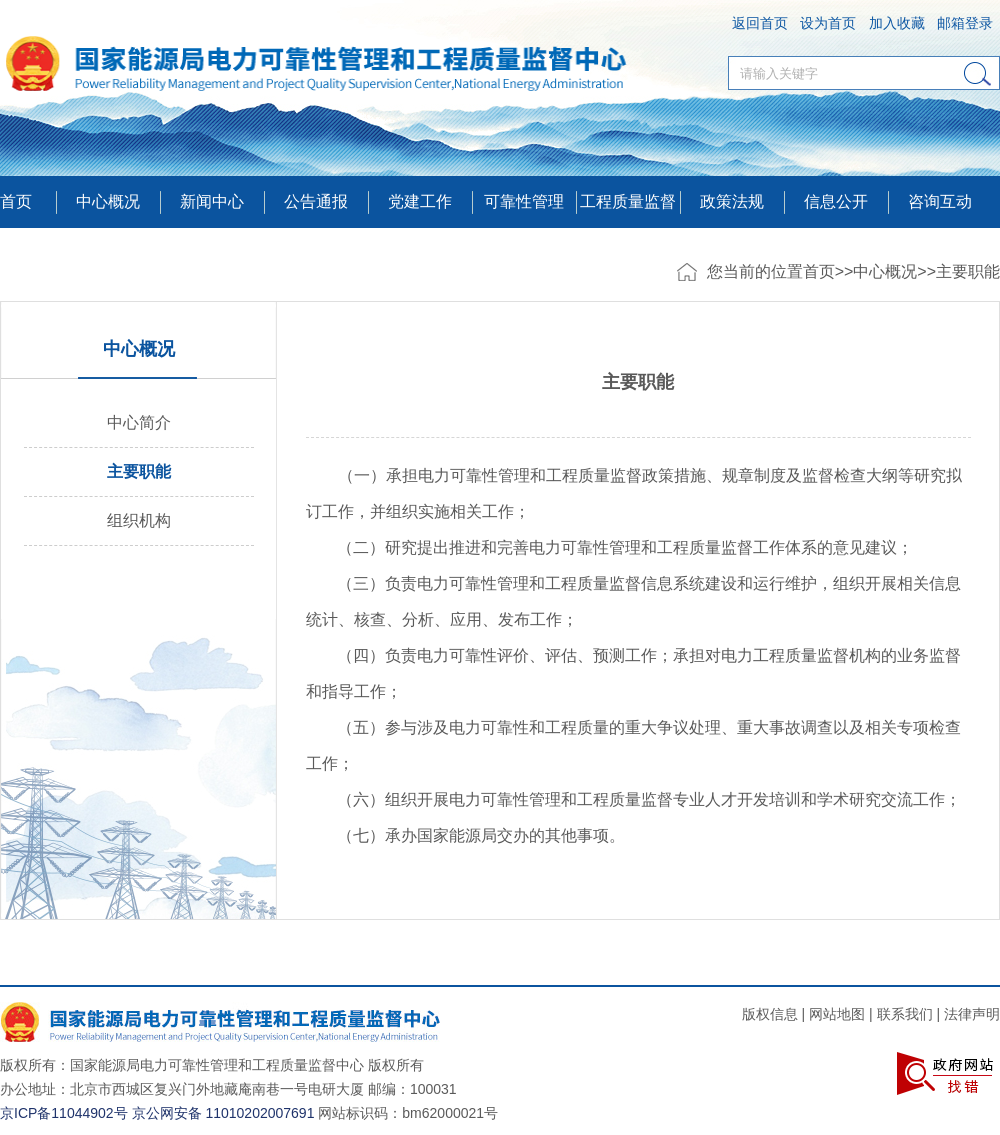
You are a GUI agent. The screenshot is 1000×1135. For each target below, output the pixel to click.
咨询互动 (940, 201)
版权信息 (770, 1014)
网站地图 (837, 1014)
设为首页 (828, 23)
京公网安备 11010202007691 (223, 1113)
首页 (16, 201)
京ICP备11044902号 (64, 1113)
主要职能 (968, 271)
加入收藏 (897, 23)
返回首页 (760, 23)
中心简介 (139, 422)
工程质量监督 (628, 201)
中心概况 (885, 271)
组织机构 (139, 520)
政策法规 (732, 201)
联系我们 (905, 1014)
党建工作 (420, 201)
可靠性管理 (524, 201)
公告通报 (316, 201)
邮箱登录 (965, 23)
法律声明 (972, 1014)
